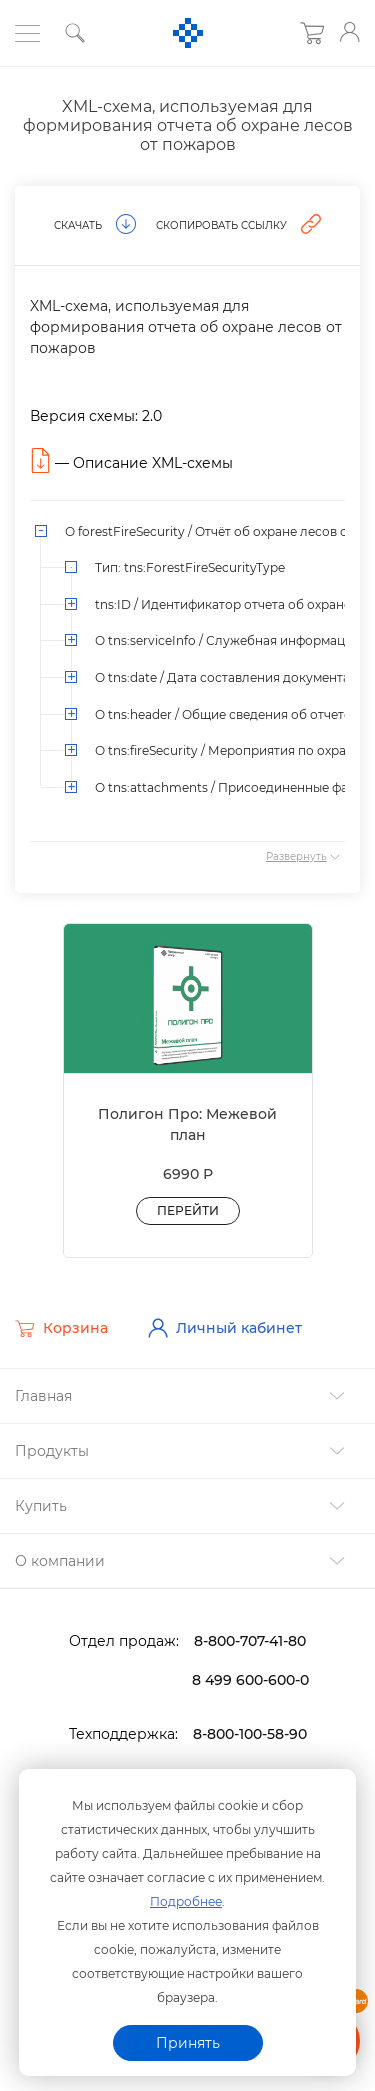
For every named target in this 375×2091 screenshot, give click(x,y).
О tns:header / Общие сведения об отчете (223, 714)
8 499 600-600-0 (250, 1680)
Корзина (61, 1329)
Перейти (188, 1210)
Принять (188, 2043)
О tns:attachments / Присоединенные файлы (234, 787)
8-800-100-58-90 (250, 1734)
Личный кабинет (225, 1328)
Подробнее (186, 1901)
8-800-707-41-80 (250, 1641)
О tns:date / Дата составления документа (222, 677)
